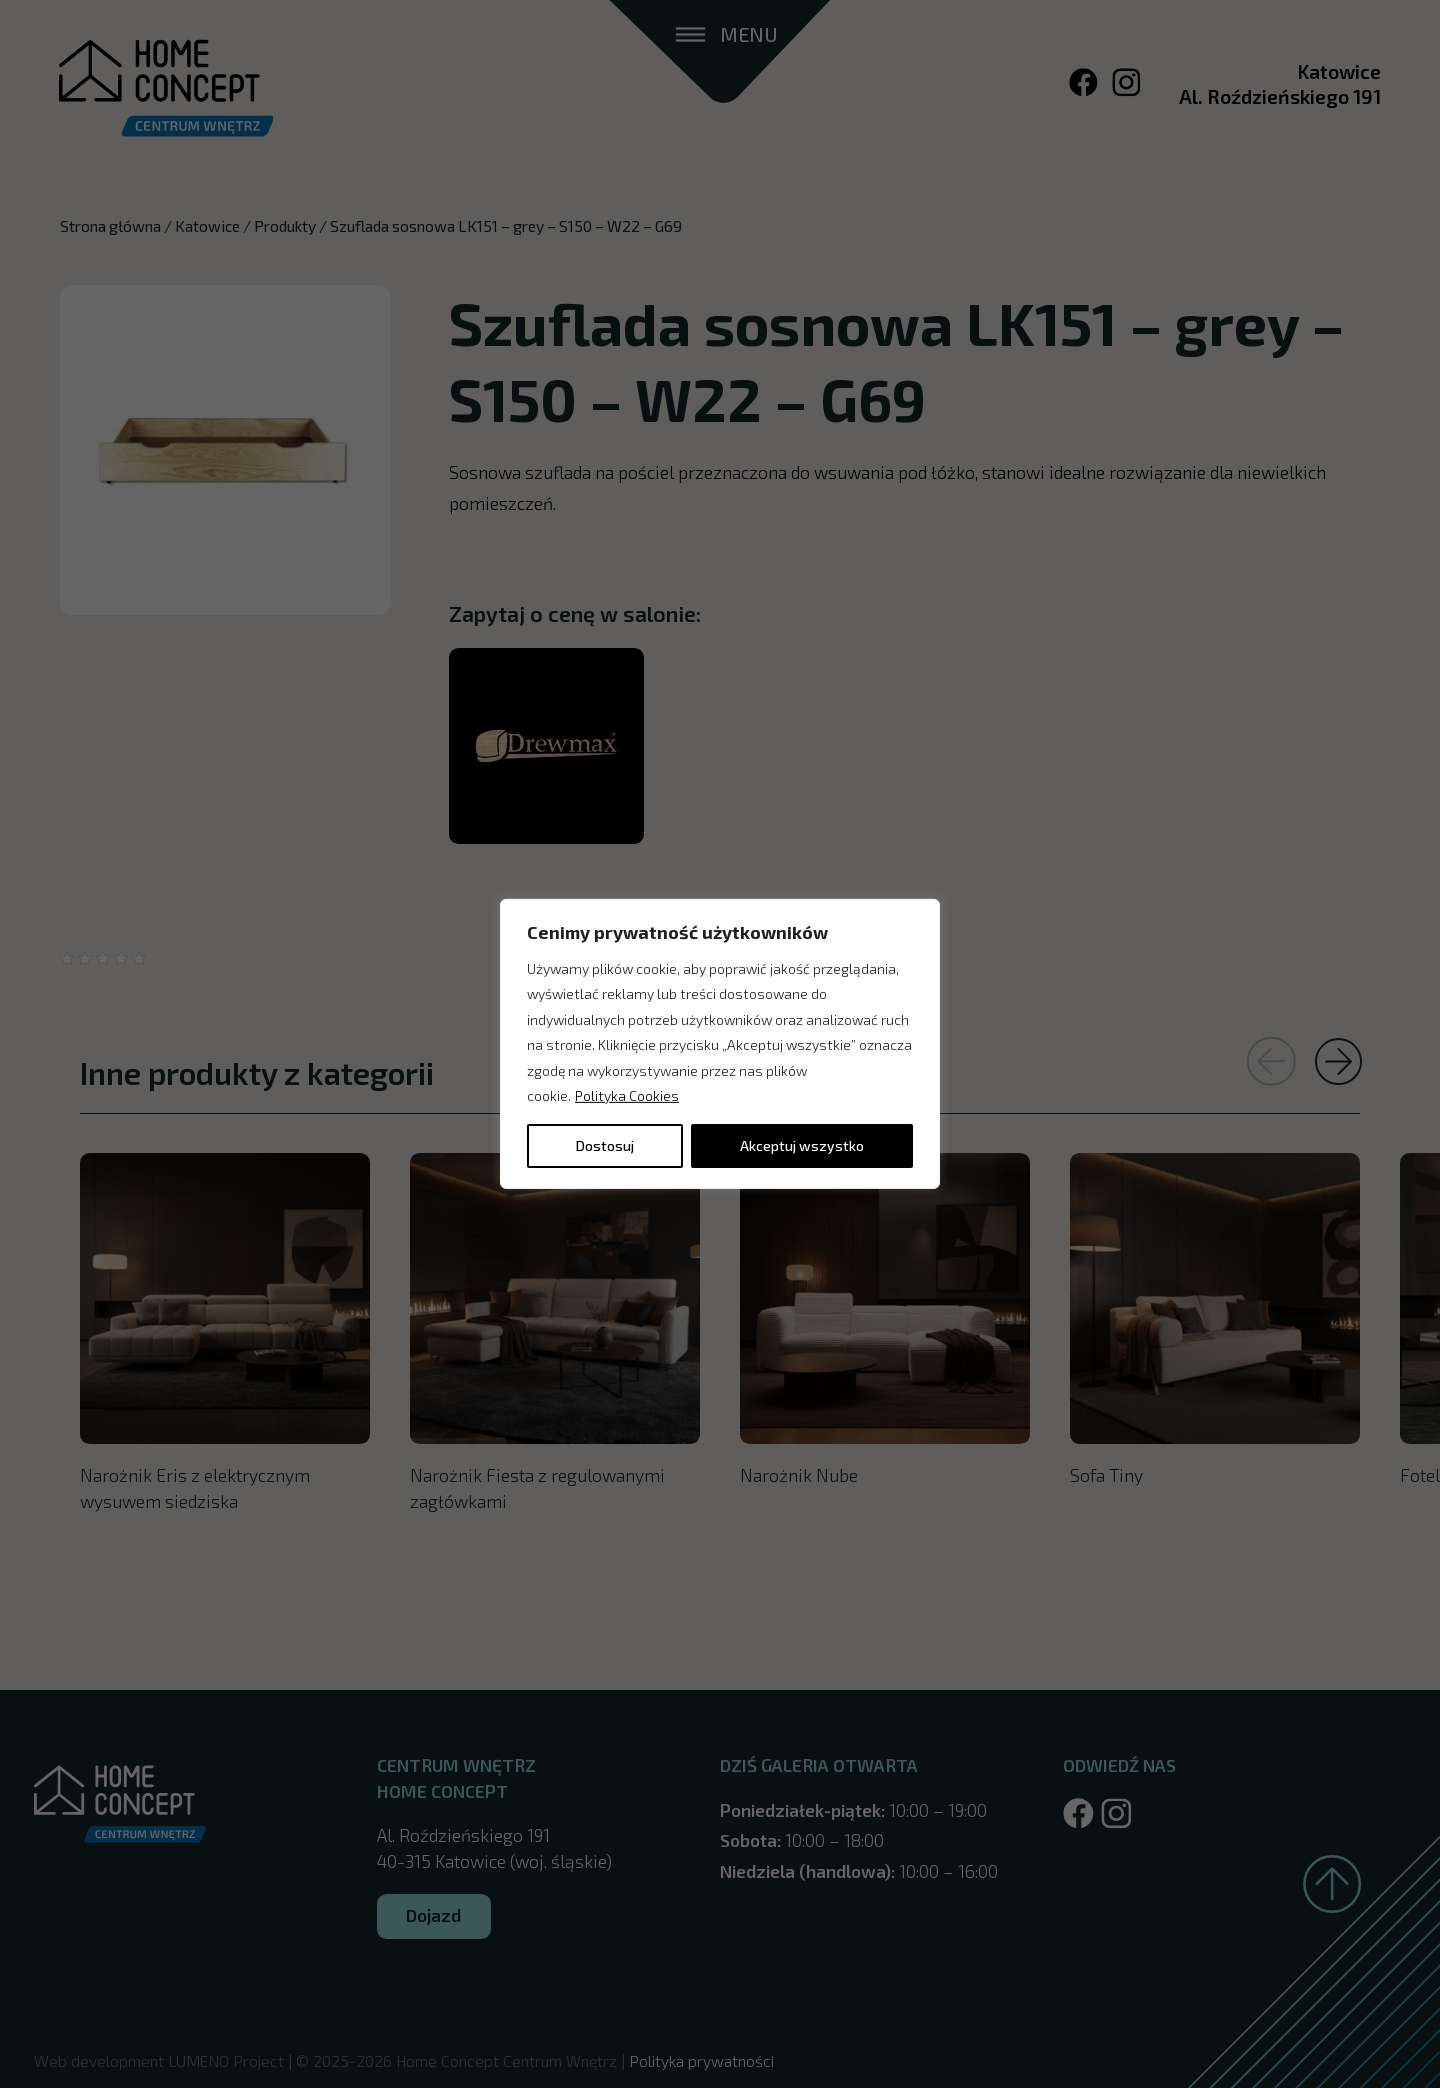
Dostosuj (605, 1145)
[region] (720, 1044)
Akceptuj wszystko (802, 1145)
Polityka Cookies (627, 1095)
